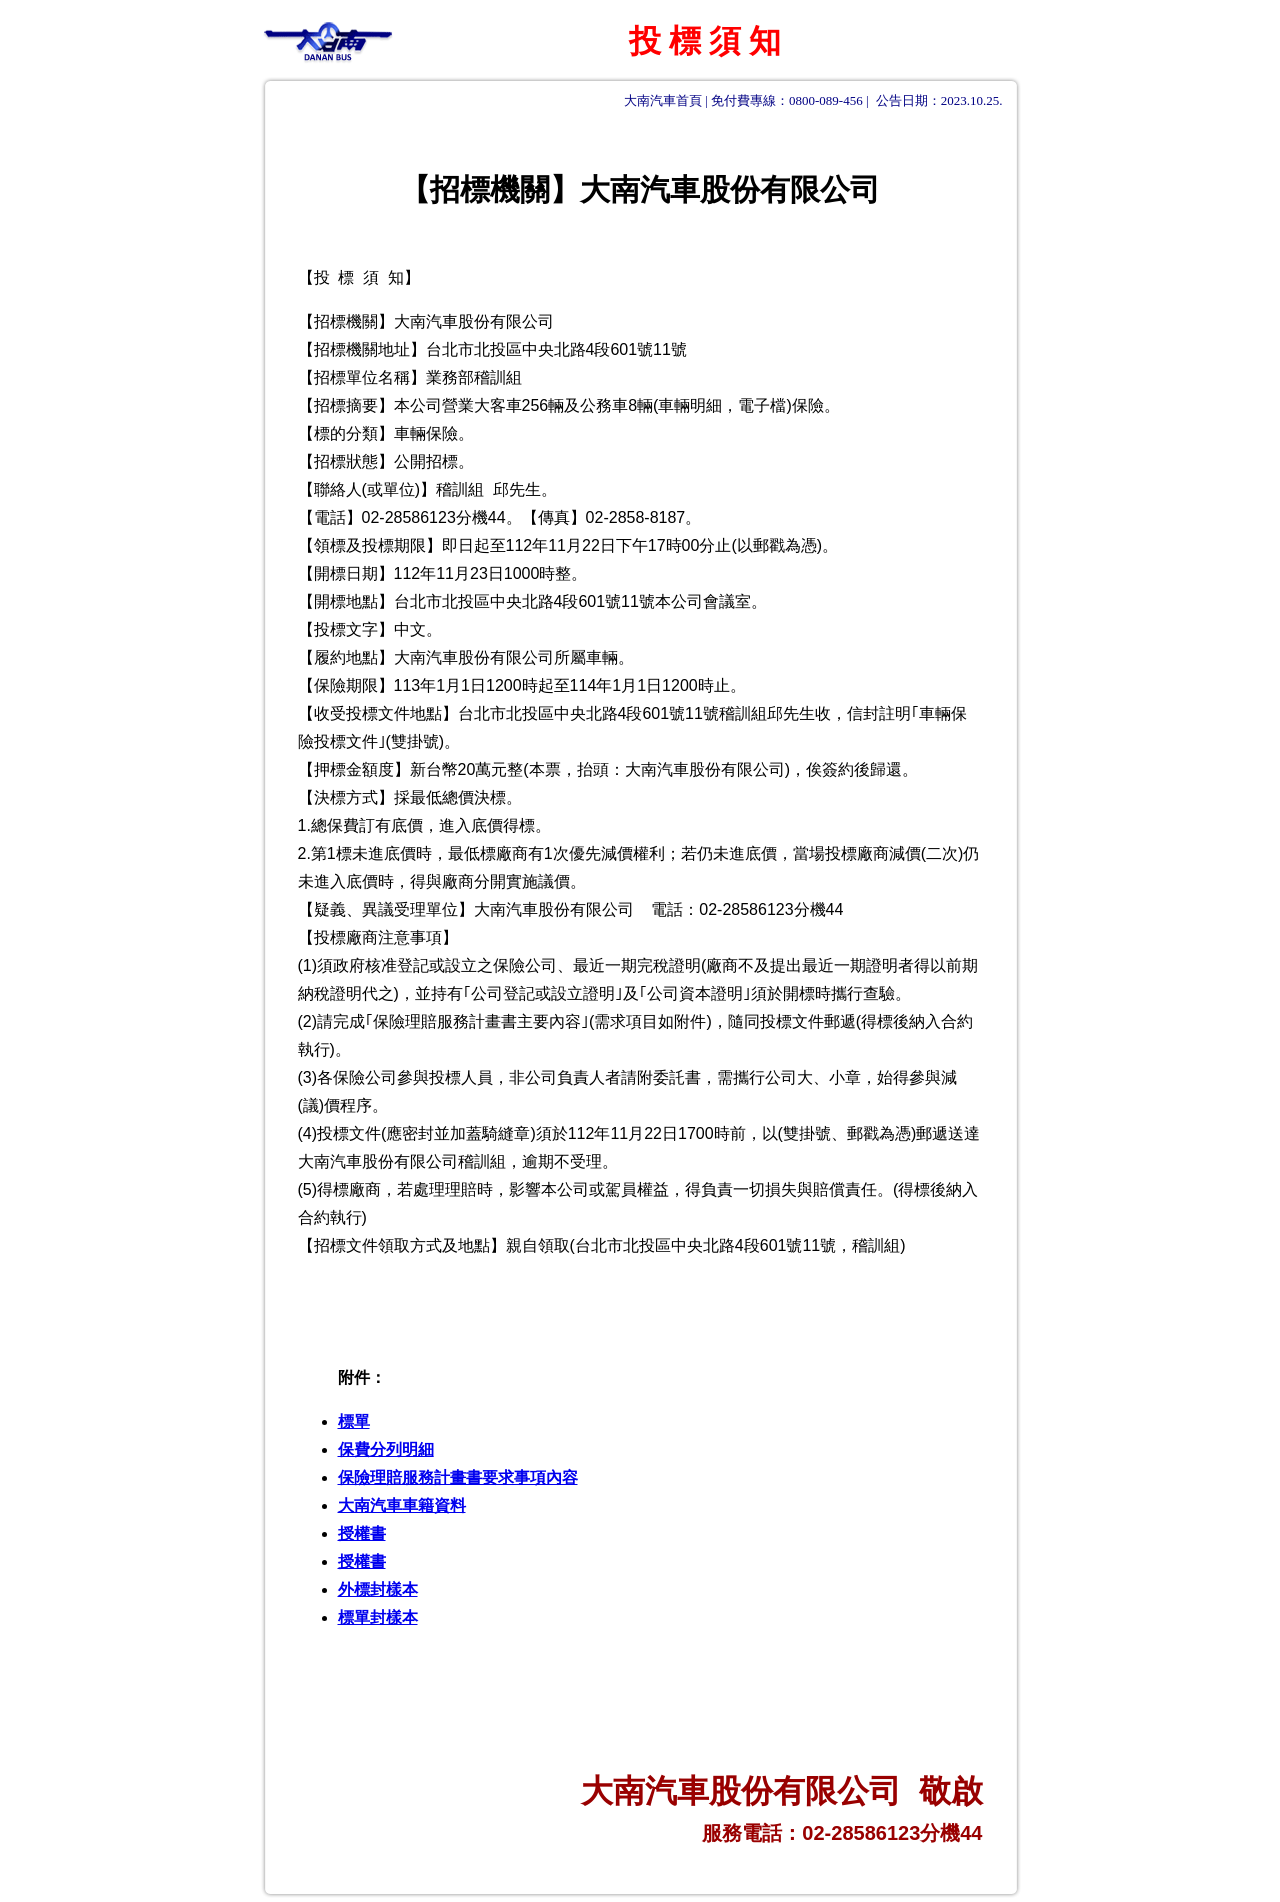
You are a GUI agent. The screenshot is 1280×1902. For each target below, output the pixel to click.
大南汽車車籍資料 (402, 1505)
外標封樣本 (378, 1589)
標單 (354, 1421)
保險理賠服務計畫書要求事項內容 (458, 1477)
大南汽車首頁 (663, 100)
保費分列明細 (386, 1449)
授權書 (362, 1533)
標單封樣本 (378, 1617)
